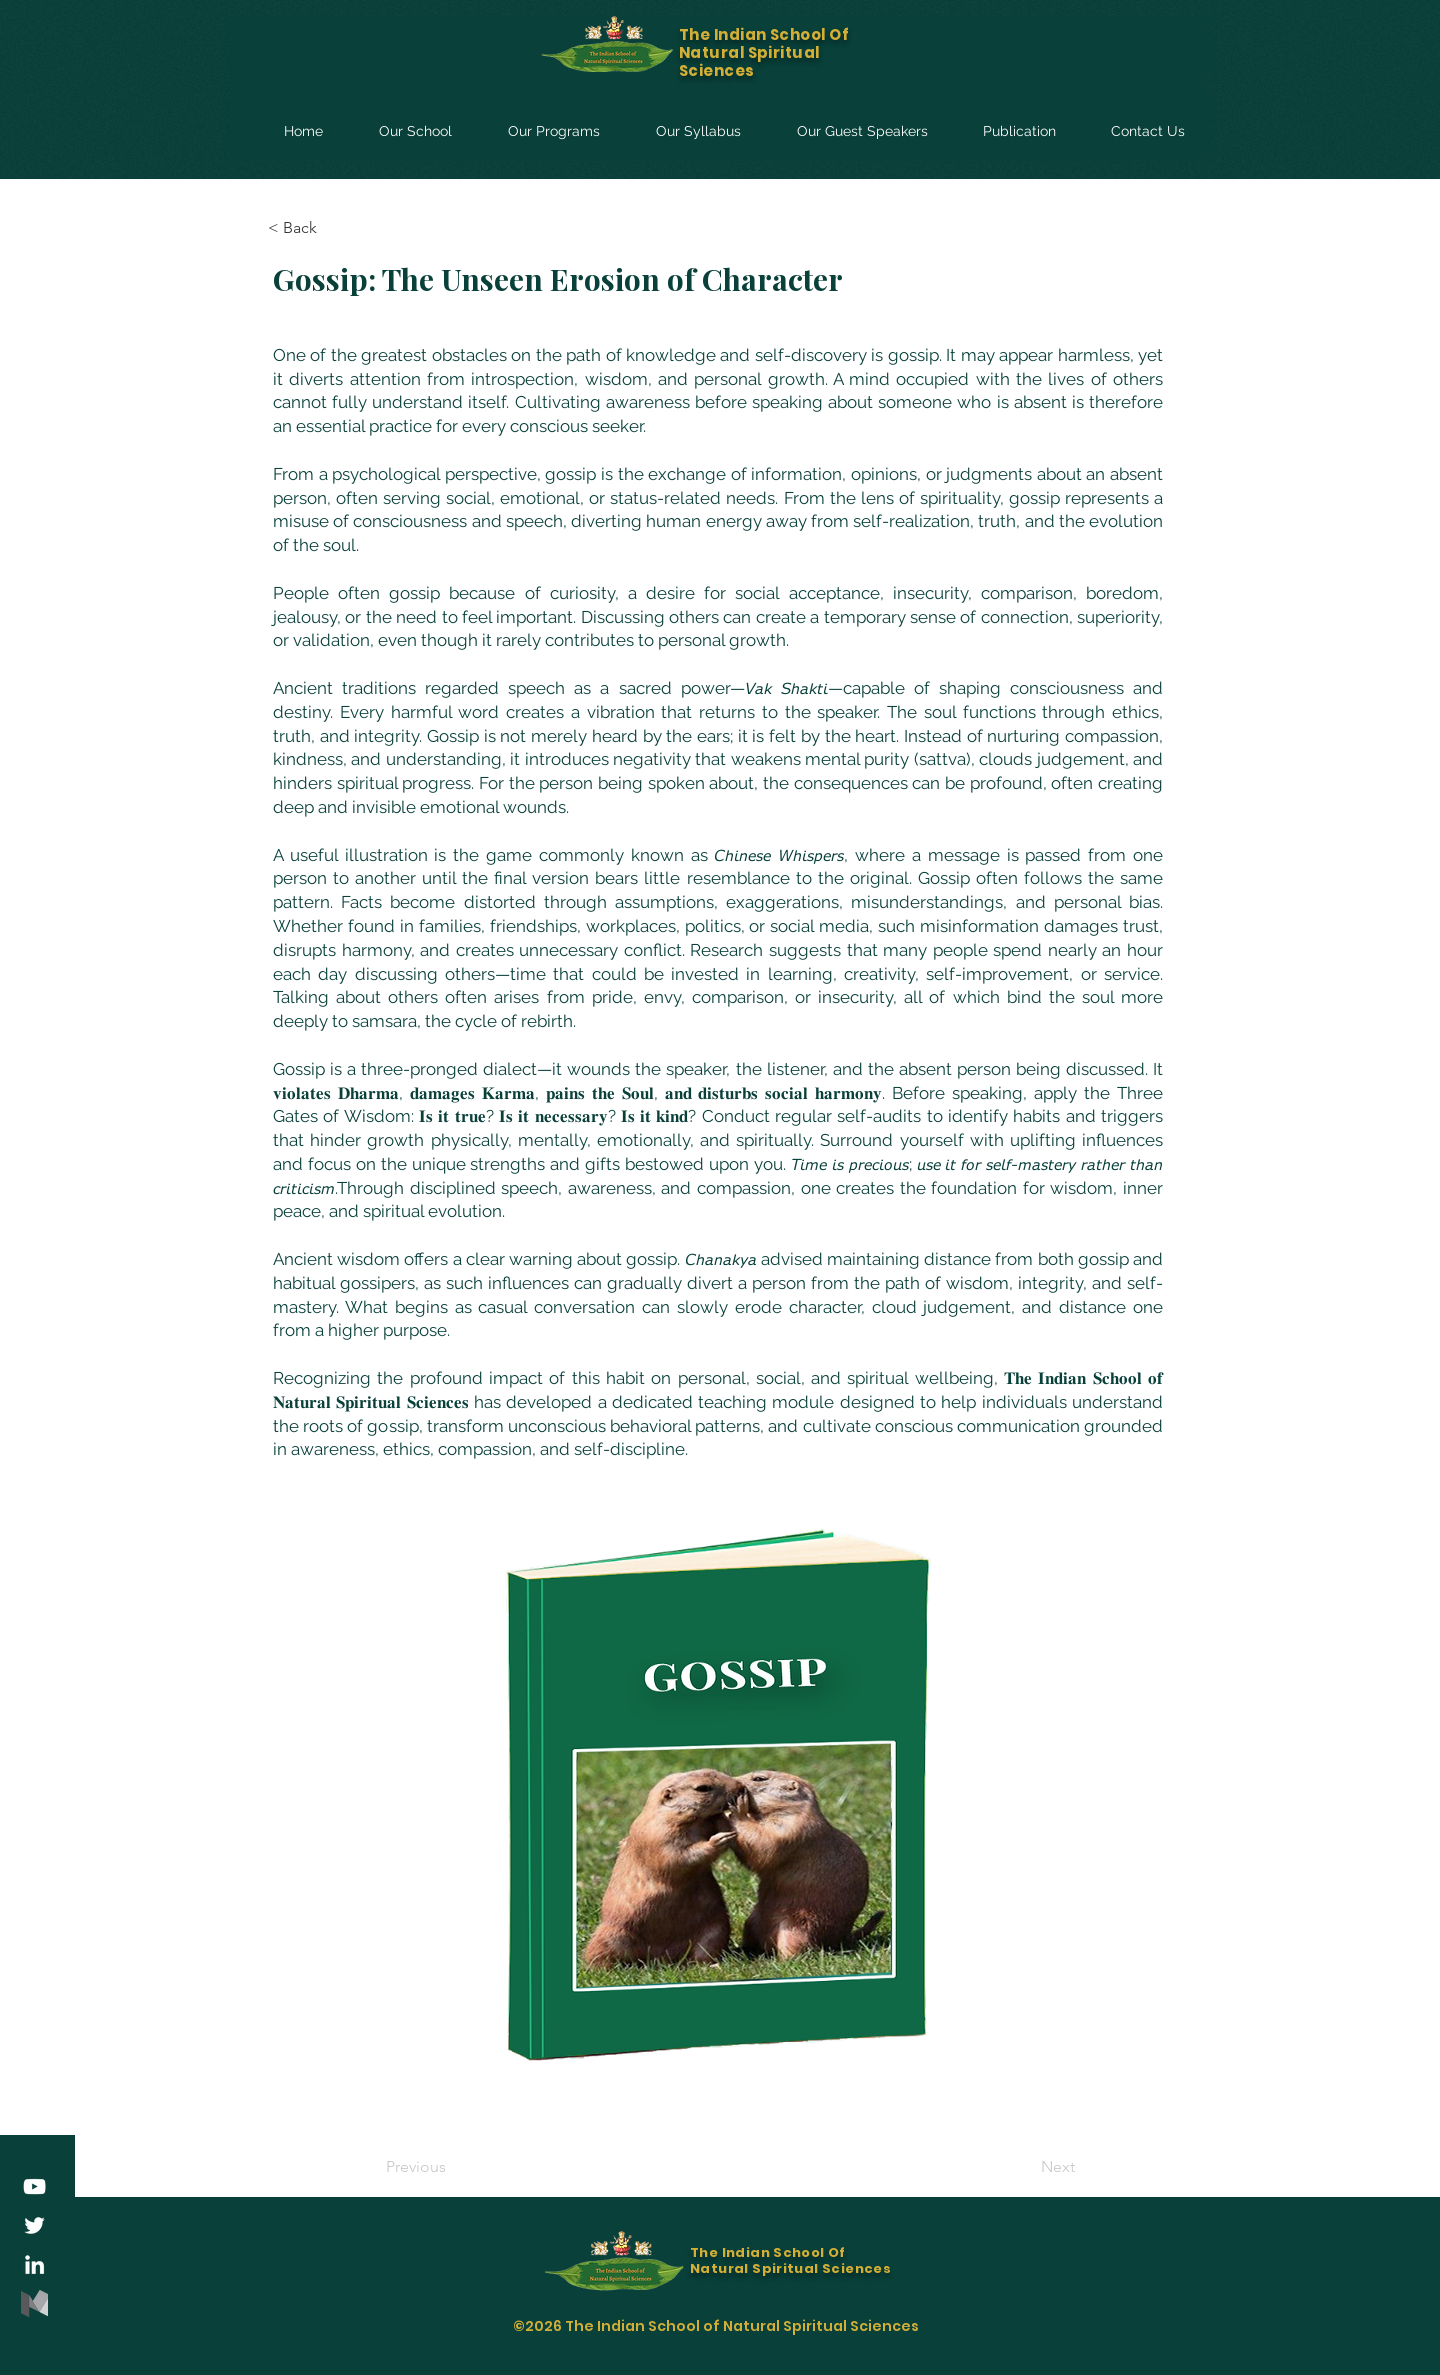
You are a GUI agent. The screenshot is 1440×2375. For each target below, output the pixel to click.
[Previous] (452, 2167)
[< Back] (334, 228)
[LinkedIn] (34, 2264)
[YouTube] (34, 2186)
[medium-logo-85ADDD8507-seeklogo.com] (34, 2303)
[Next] (1025, 2167)
